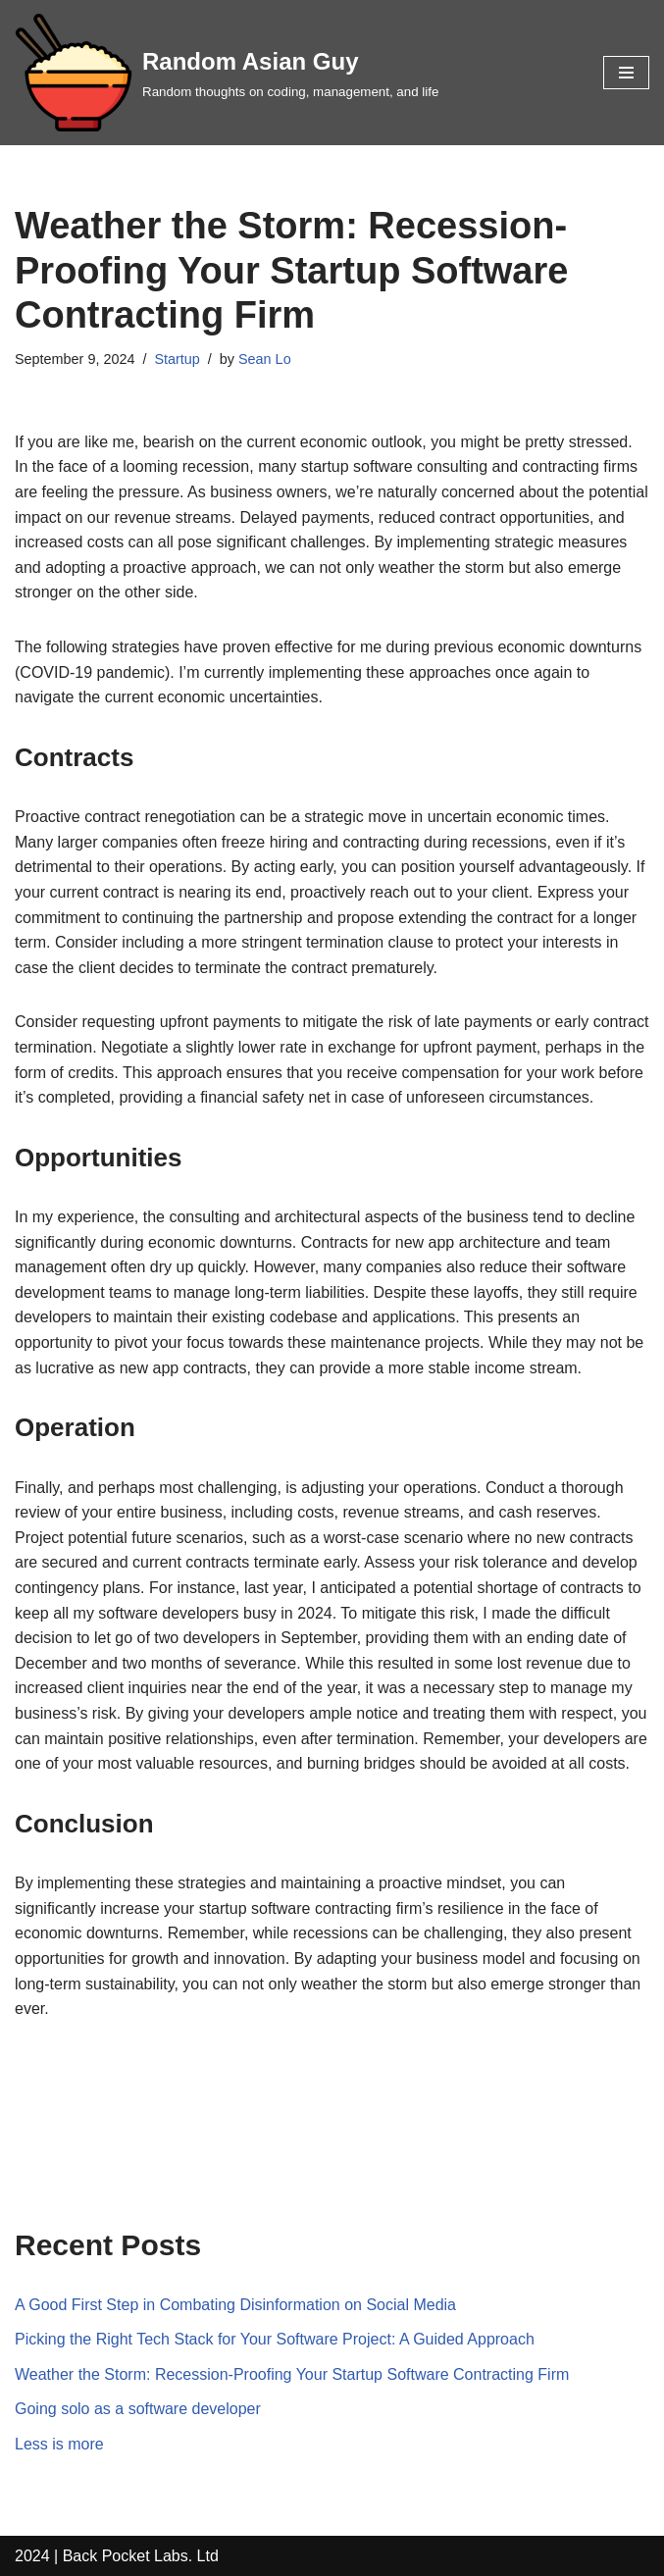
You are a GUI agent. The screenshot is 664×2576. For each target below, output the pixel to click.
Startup (176, 359)
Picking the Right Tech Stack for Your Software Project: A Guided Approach (275, 2339)
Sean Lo (264, 359)
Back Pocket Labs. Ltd (141, 2556)
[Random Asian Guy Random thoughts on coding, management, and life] (226, 72)
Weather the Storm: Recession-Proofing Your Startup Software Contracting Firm (292, 2374)
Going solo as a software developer (138, 2408)
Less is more (59, 2444)
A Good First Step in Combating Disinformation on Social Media (235, 2304)
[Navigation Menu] (626, 72)
